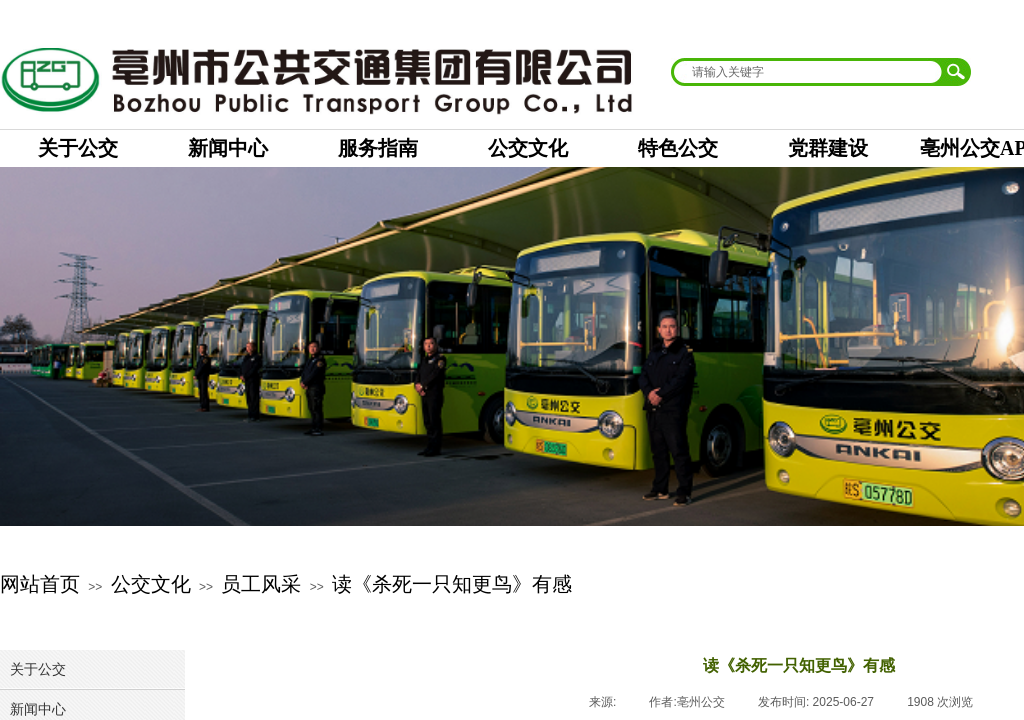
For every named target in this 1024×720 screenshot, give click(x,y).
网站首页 (40, 584)
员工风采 (261, 584)
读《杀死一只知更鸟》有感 (452, 584)
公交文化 (151, 584)
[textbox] (808, 72)
